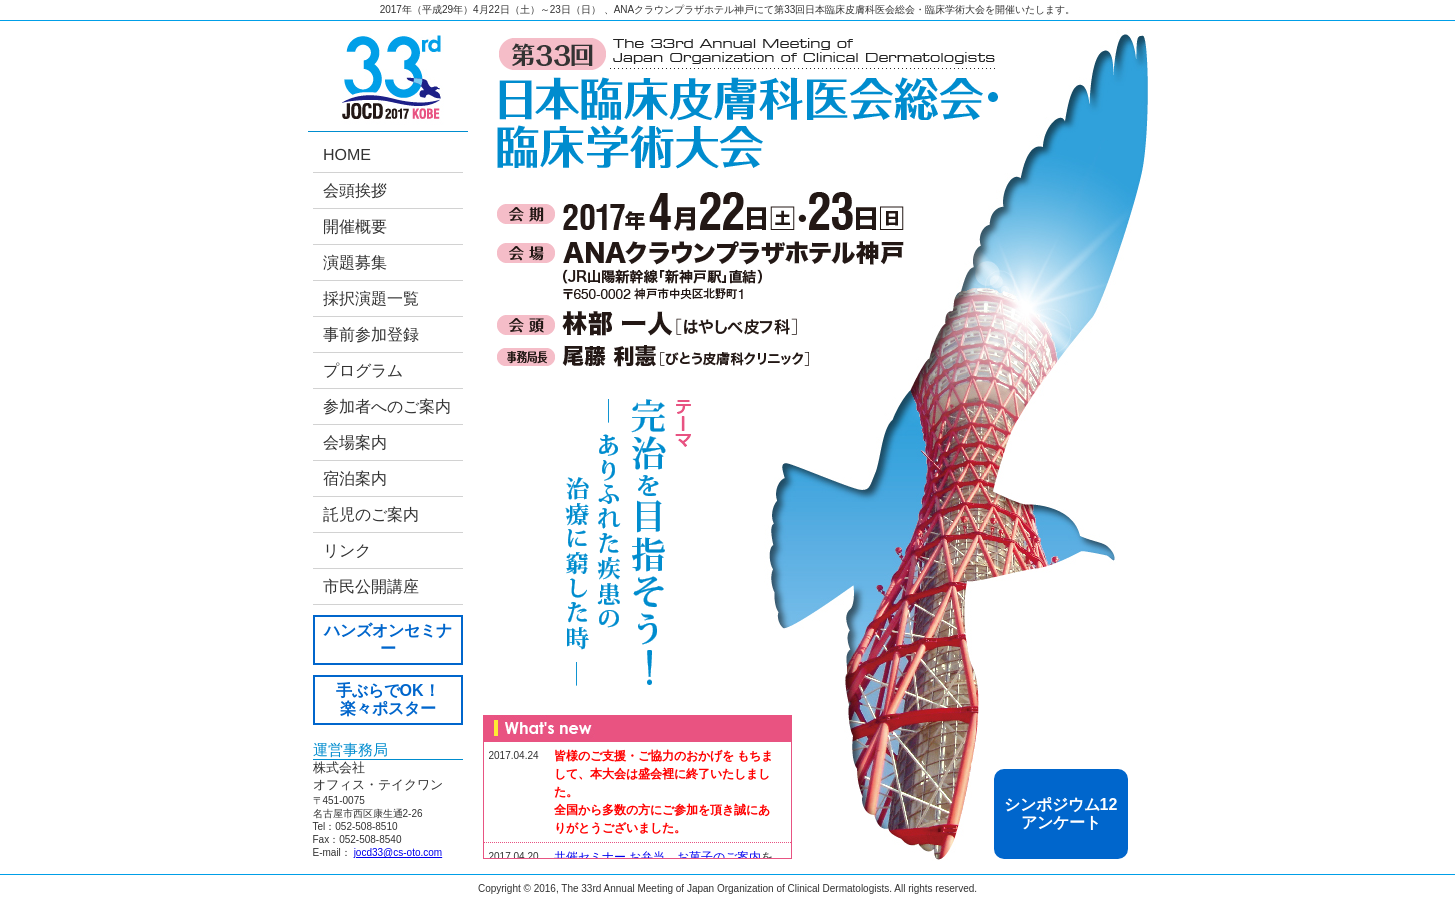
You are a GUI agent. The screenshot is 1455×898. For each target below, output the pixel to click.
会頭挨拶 (354, 190)
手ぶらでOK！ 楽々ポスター (388, 699)
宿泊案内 (354, 478)
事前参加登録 (370, 334)
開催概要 (354, 226)
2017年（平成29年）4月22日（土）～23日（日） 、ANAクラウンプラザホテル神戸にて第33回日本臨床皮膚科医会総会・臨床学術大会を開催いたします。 (728, 9)
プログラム (362, 370)
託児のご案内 (370, 514)
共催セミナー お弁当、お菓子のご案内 (657, 857)
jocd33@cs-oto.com (398, 852)
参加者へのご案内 (386, 406)
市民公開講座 (370, 586)
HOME (346, 154)
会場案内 (354, 442)
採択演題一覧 (370, 298)
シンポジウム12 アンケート (1061, 813)
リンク (346, 550)
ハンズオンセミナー (388, 639)
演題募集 (354, 262)
